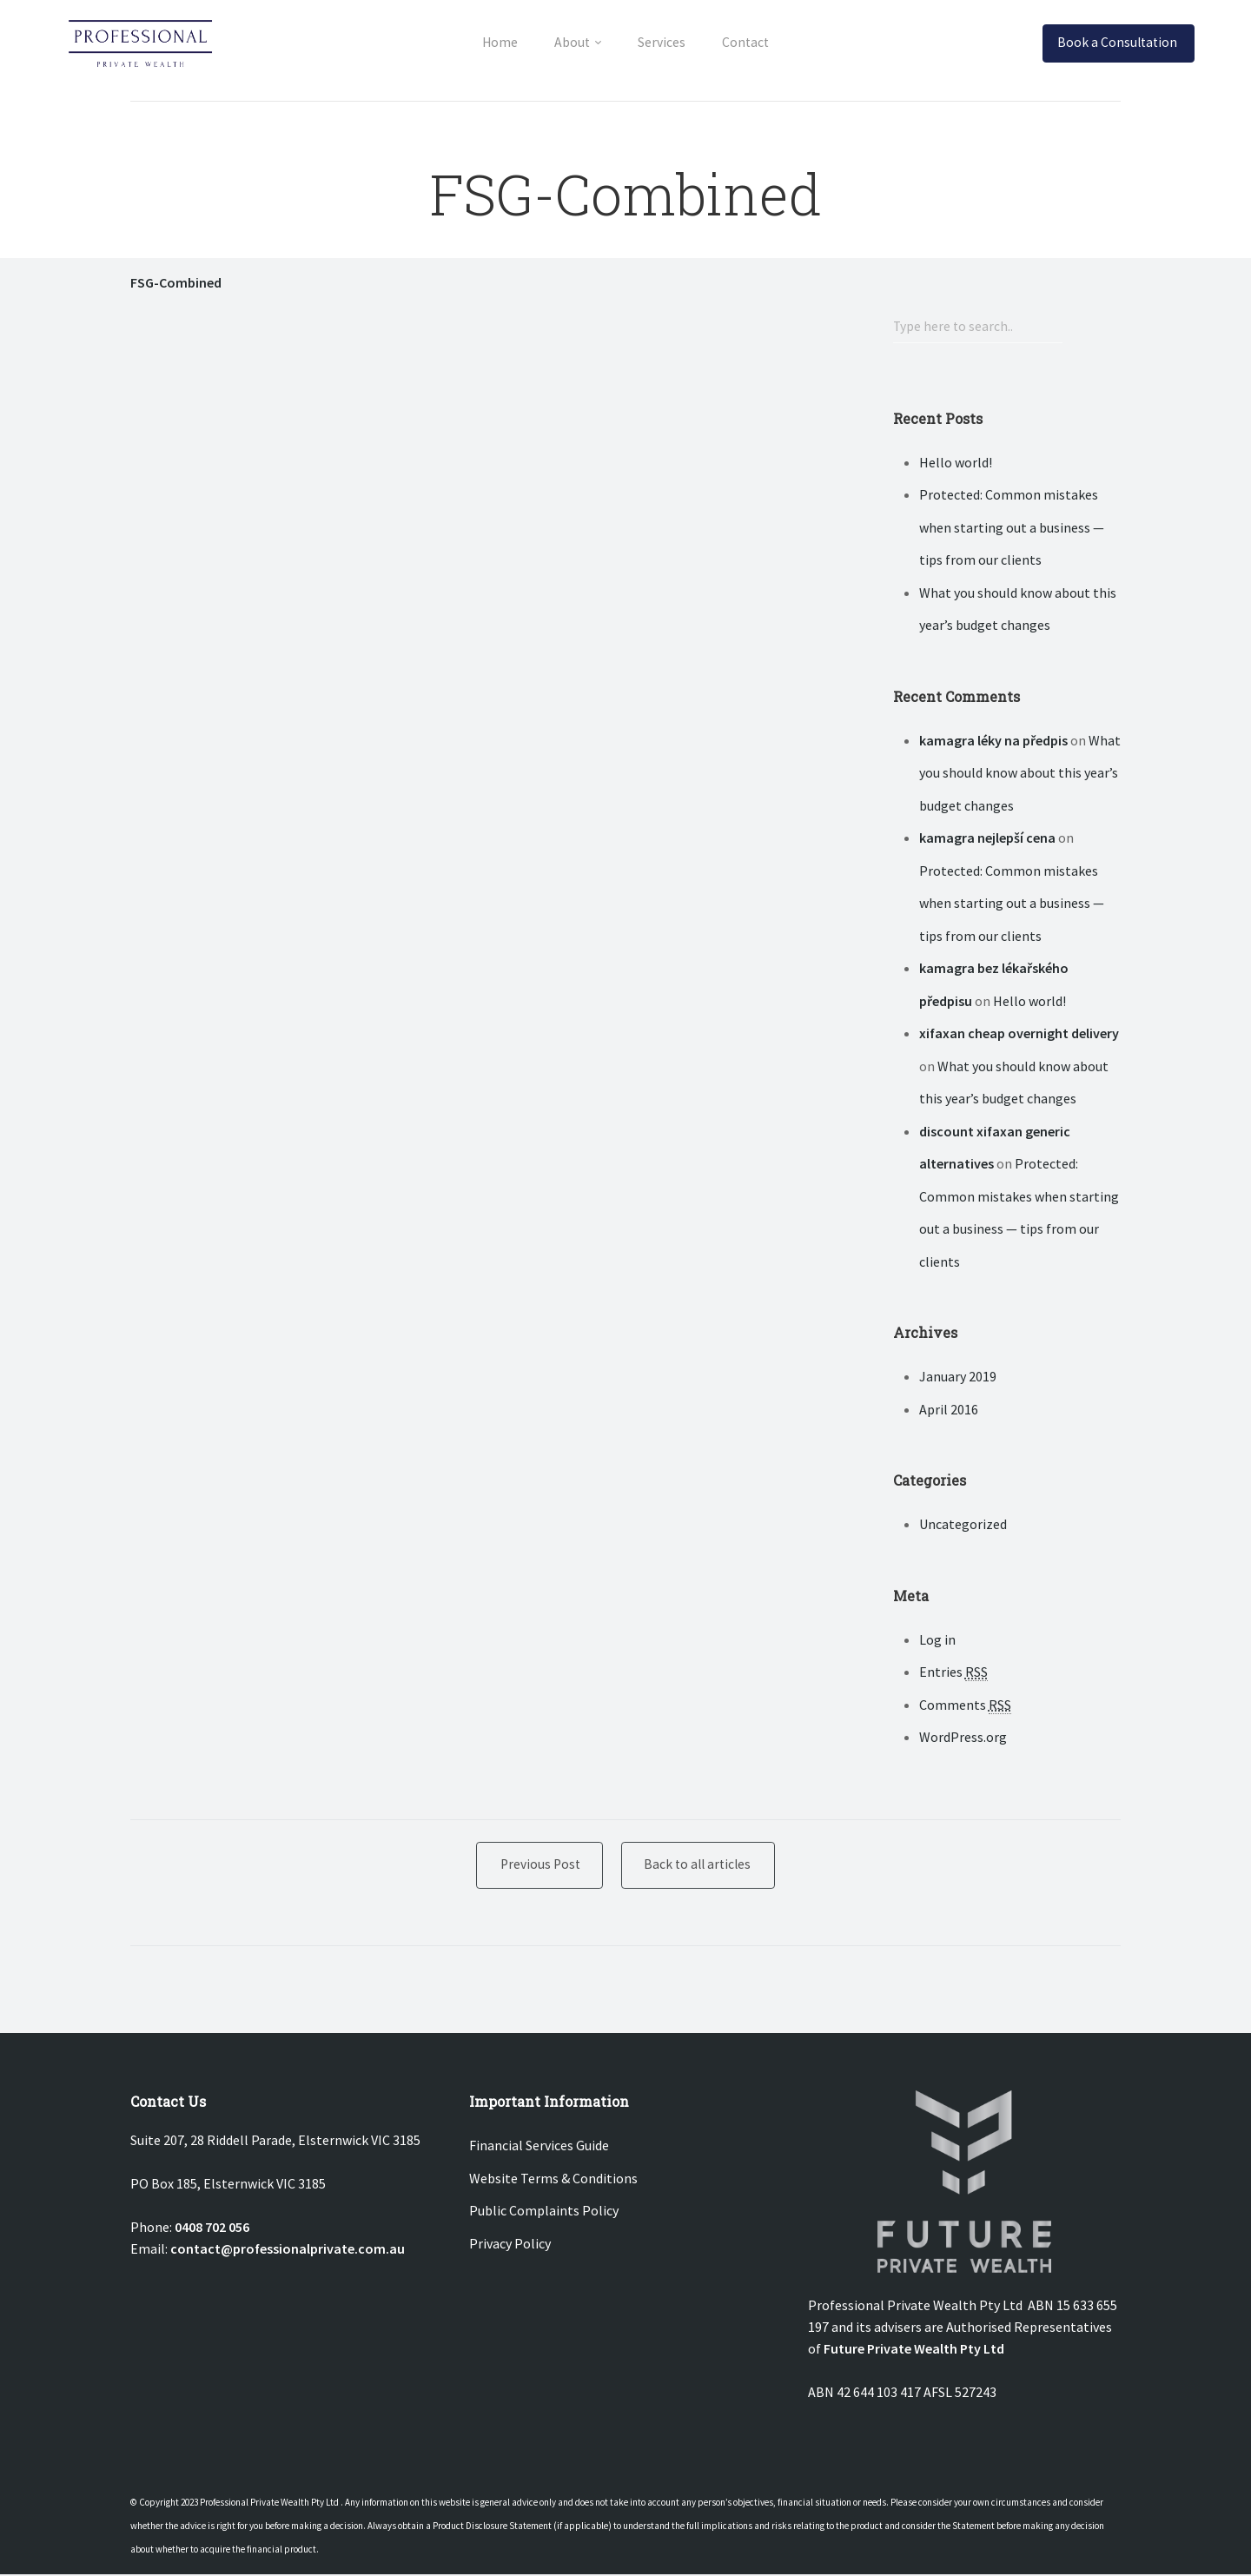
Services (665, 41)
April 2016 (948, 1410)
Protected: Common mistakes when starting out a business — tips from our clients (1011, 528)
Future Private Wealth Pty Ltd (914, 2350)
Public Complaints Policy (544, 2212)
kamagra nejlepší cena (987, 838)
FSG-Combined (176, 282)
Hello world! (955, 463)
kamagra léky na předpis (993, 741)
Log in (937, 1640)
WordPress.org (963, 1737)
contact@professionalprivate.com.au (287, 2250)
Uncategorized (963, 1524)
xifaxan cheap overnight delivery (1019, 1034)
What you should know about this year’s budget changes (1020, 773)
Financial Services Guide (539, 2146)
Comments (965, 1706)
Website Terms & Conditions (553, 2180)
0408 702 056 (212, 2228)
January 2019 (957, 1377)
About (568, 41)
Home (488, 41)
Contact (756, 41)
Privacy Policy (510, 2245)
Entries (953, 1673)
